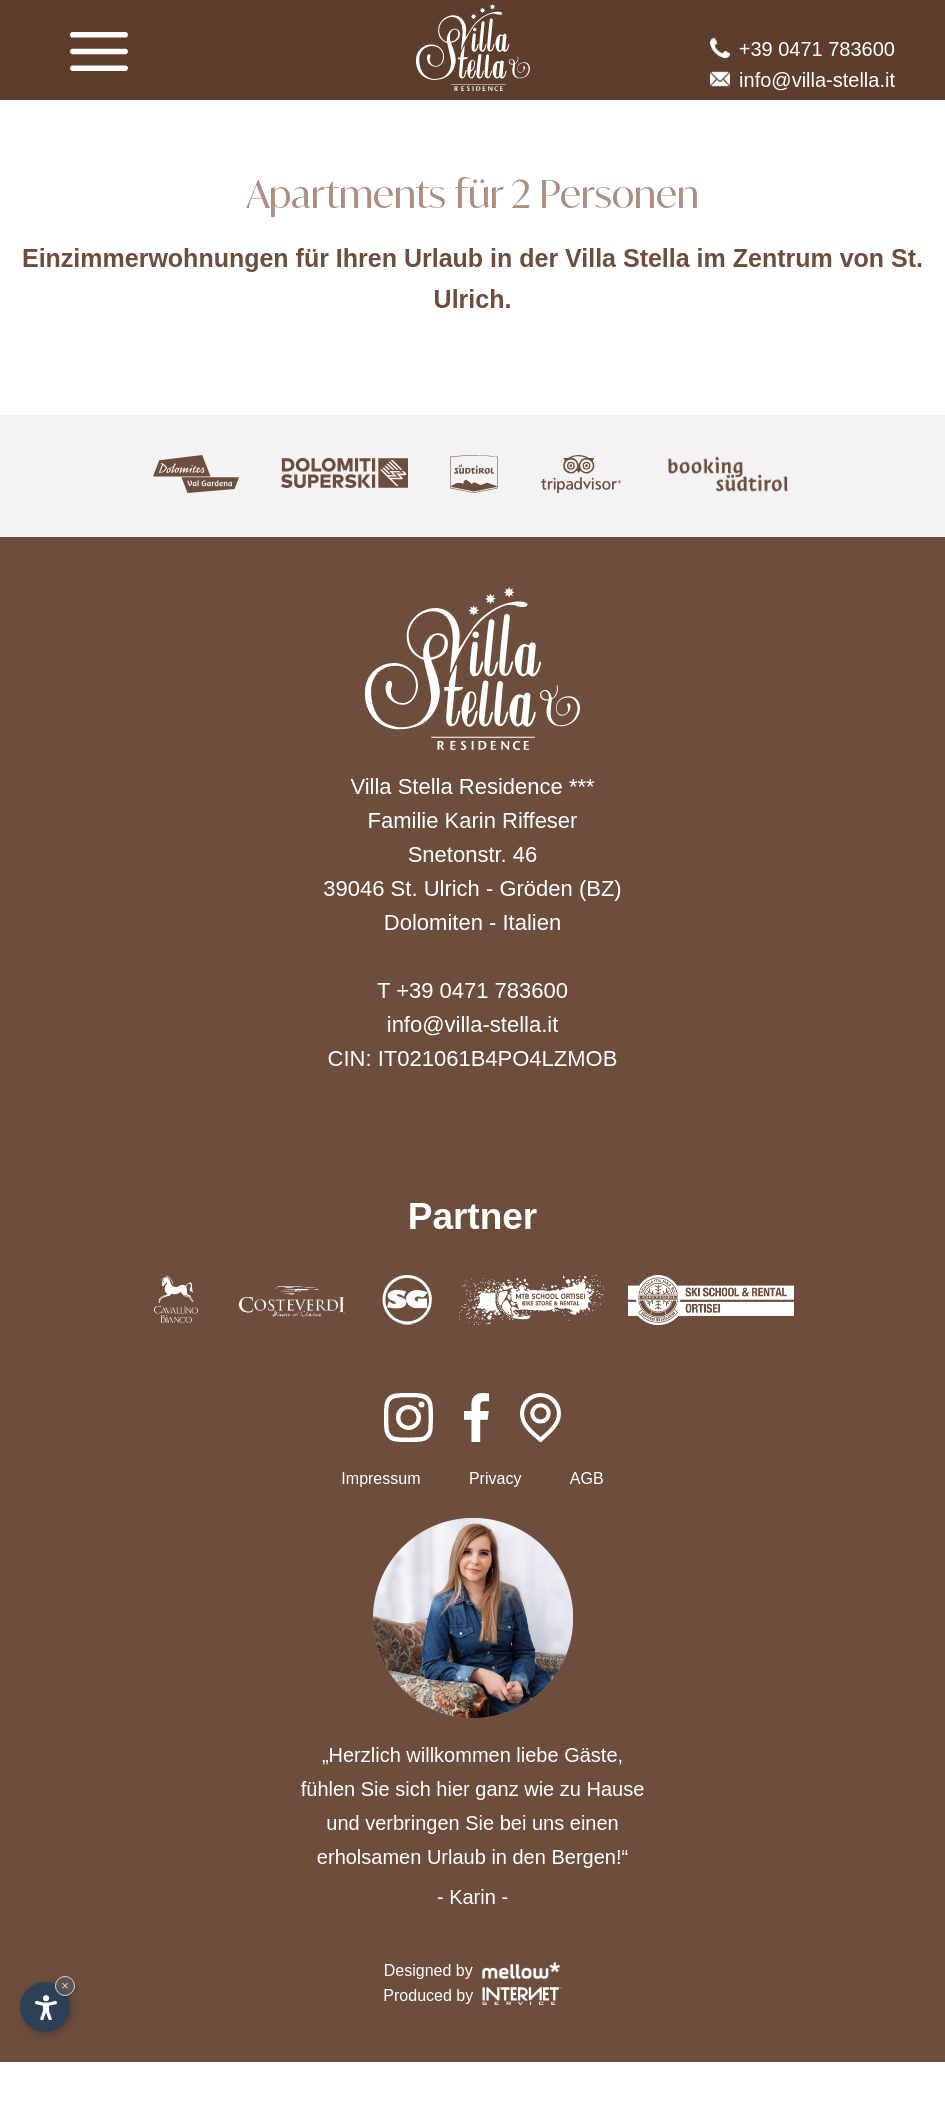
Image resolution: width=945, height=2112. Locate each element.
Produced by (472, 1996)
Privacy (495, 1478)
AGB (587, 1478)
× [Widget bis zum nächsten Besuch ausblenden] (65, 1985)
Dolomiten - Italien (472, 922)
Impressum (380, 1478)
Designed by (472, 1970)
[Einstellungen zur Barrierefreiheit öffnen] (45, 2007)
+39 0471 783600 (802, 49)
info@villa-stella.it (802, 80)
